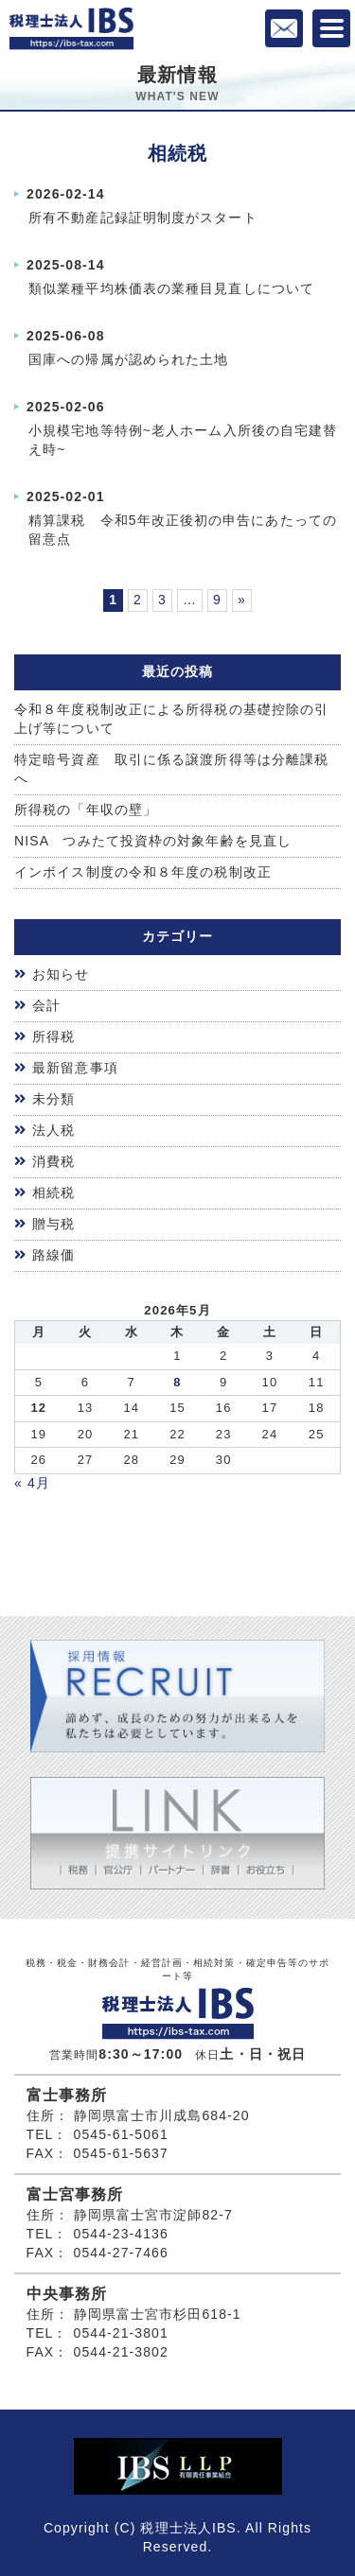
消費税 (53, 1161)
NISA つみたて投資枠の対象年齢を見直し (153, 840)
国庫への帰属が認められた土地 (128, 359)
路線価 (53, 1254)
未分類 (53, 1098)
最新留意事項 (75, 1067)
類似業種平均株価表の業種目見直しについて (171, 288)
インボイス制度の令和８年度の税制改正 (143, 871)
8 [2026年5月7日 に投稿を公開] (177, 1382)
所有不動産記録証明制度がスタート (142, 217)
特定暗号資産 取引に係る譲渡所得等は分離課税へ (171, 769)
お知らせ (60, 974)
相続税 (53, 1192)
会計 (46, 1005)
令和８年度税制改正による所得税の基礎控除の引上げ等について (171, 719)
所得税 (53, 1036)
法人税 (53, 1130)
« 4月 (32, 1482)
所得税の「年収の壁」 (85, 809)
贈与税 (53, 1223)
